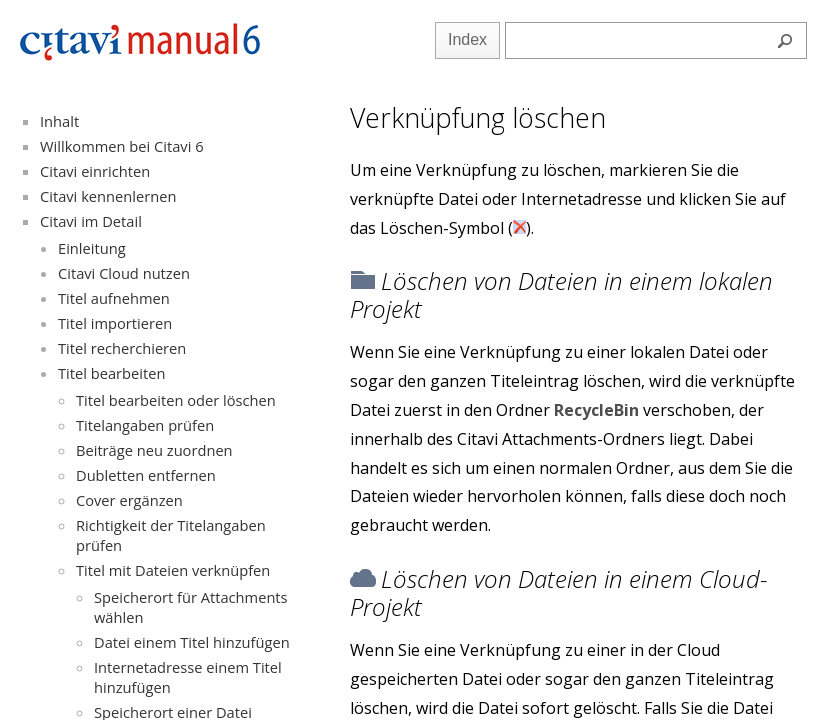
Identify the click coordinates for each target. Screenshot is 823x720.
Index (467, 39)
